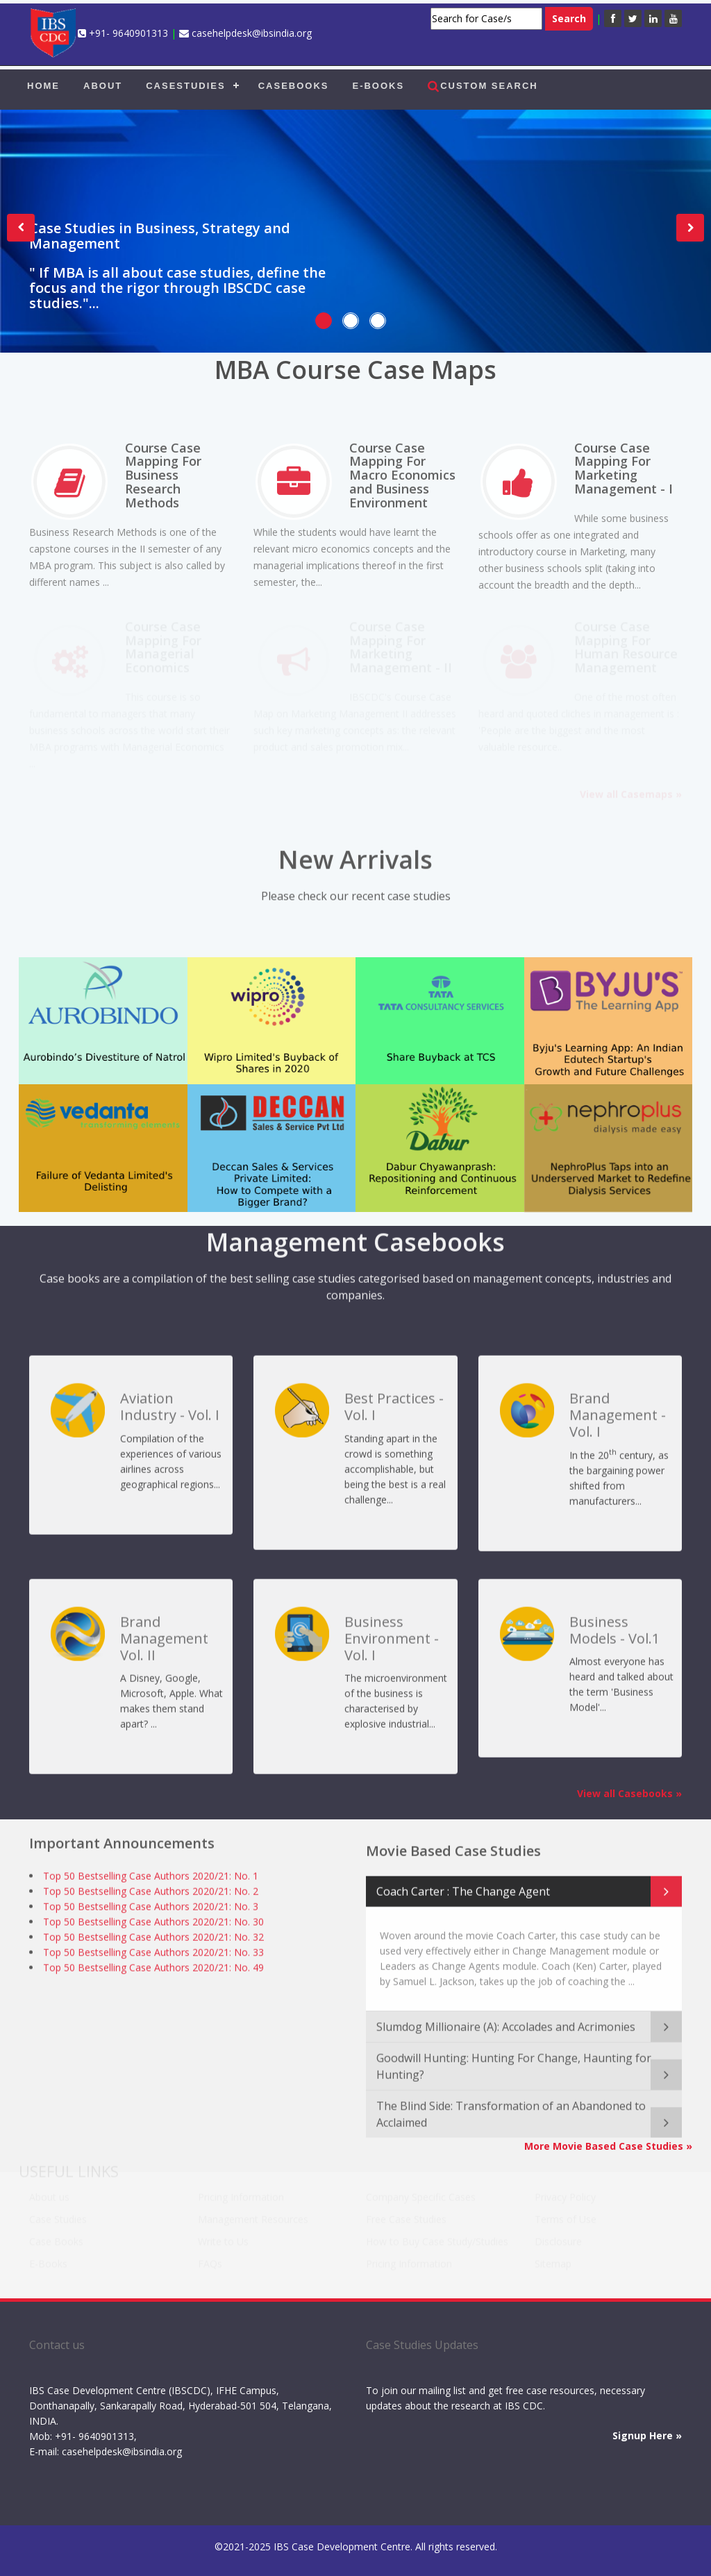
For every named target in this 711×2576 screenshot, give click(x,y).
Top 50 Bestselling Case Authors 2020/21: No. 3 (150, 1906)
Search (569, 18)
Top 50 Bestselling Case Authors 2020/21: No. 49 (153, 1967)
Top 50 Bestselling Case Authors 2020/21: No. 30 (153, 1921)
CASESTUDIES (185, 86)
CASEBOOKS (293, 86)
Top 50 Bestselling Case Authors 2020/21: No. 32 (153, 1937)
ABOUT (102, 86)
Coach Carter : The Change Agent (463, 1884)
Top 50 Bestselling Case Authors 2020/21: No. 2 (150, 1891)
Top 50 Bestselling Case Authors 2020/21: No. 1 (150, 1876)
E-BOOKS (378, 86)
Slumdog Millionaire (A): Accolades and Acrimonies (505, 2019)
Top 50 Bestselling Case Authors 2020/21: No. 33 (153, 1952)
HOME (43, 86)
